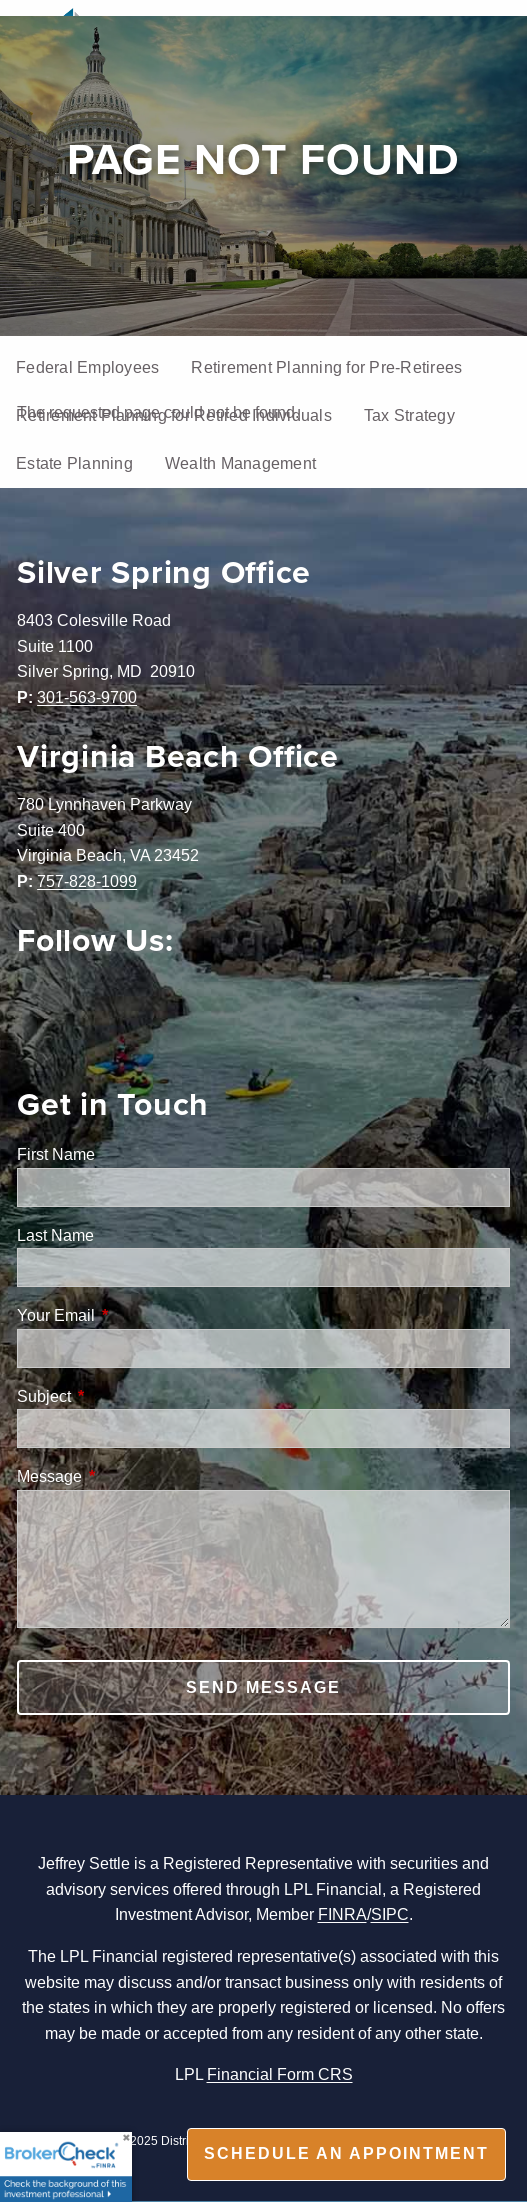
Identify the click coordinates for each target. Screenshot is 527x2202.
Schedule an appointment (346, 2153)
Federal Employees (87, 367)
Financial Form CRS (280, 2074)
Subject (120, 1396)
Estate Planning (74, 463)
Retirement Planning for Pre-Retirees (326, 367)
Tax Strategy (409, 415)
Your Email (132, 1315)
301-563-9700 (87, 697)
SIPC (390, 1914)
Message (125, 1476)
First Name (56, 1154)
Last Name (55, 1235)
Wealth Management (240, 463)
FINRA (342, 1914)
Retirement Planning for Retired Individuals (174, 415)
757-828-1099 (87, 881)
